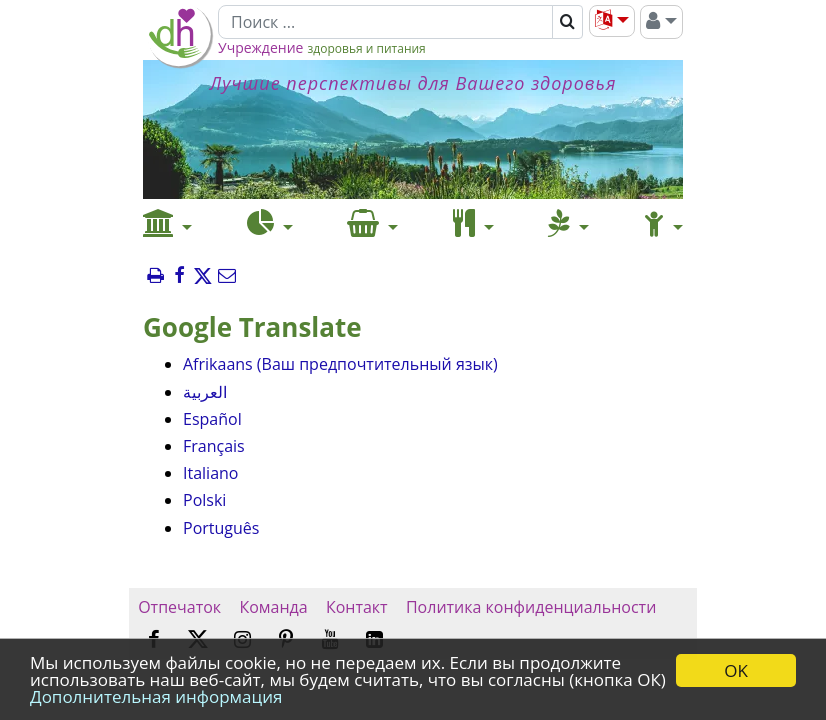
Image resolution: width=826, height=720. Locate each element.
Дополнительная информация (156, 696)
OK (736, 670)
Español (212, 419)
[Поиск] (385, 22)
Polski (204, 500)
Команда (273, 607)
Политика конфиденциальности (531, 607)
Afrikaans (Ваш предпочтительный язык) (340, 364)
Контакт (357, 607)
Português (221, 528)
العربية (205, 392)
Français (214, 446)
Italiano (210, 473)
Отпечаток (179, 607)
